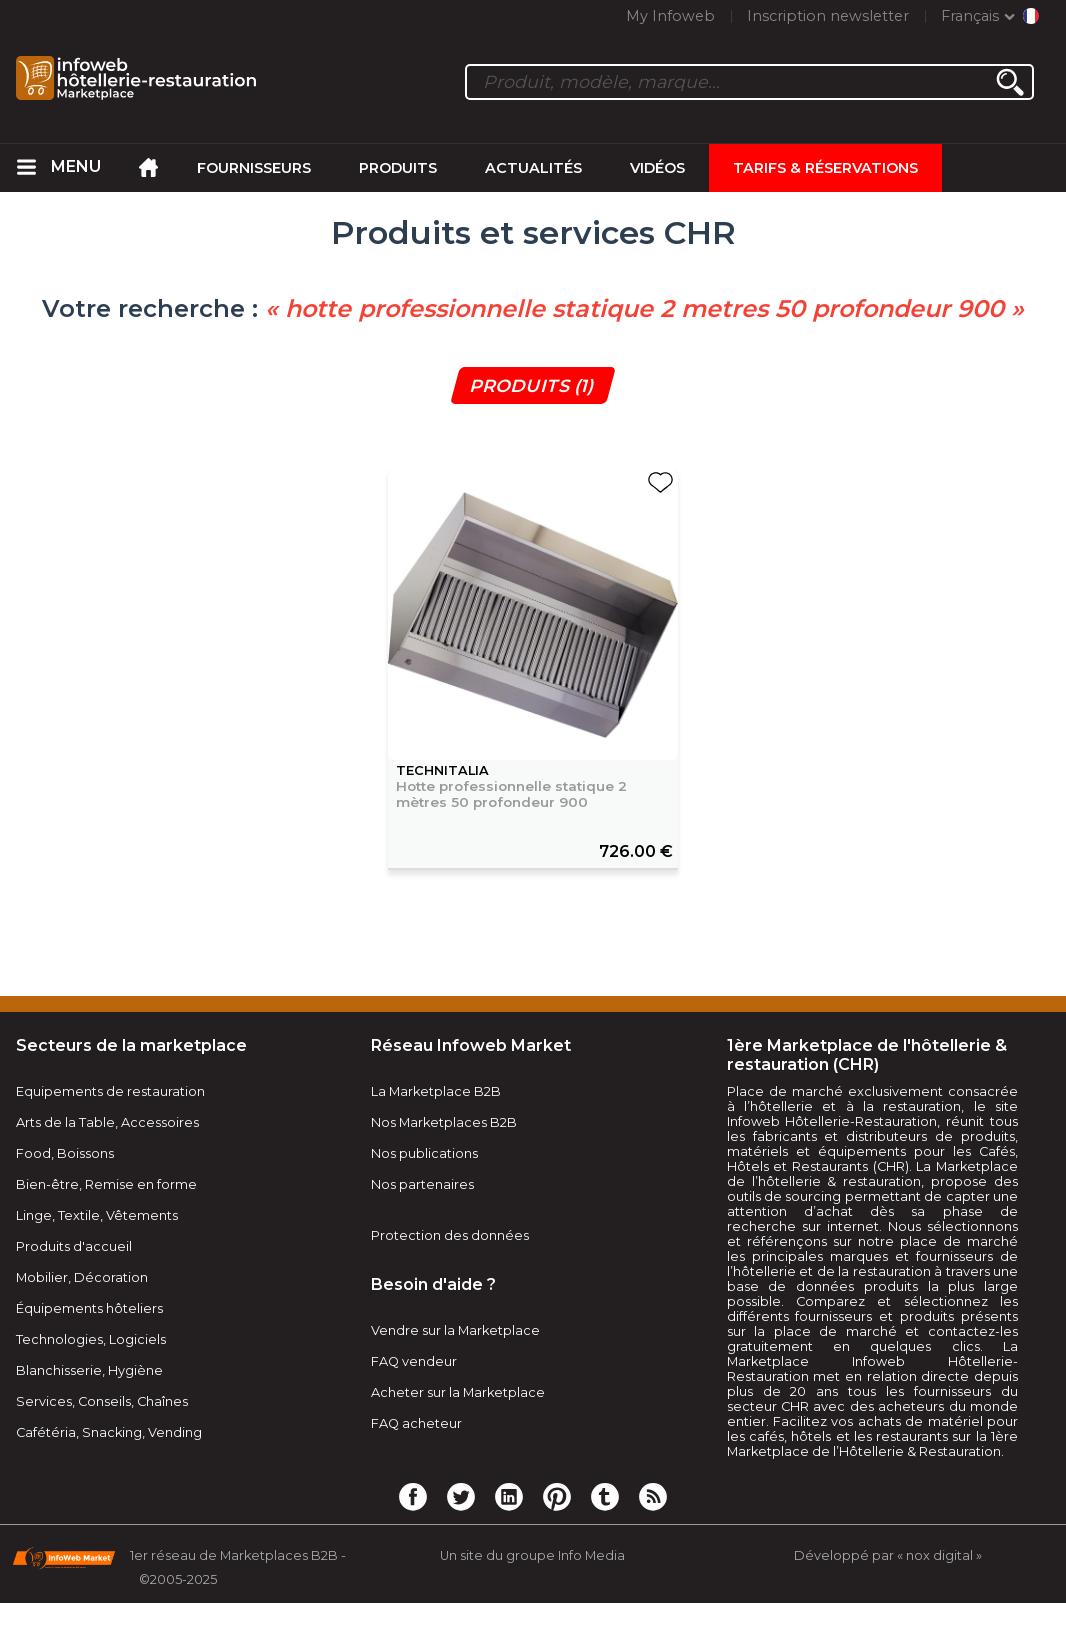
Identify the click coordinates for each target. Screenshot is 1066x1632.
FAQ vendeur (414, 1361)
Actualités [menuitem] (533, 168)
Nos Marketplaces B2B (444, 1122)
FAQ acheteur (416, 1423)
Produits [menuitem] (398, 168)
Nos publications (424, 1153)
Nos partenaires (422, 1184)
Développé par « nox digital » (888, 1555)
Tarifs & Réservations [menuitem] (825, 168)
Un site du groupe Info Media (532, 1555)
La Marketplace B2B (436, 1091)
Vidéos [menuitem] (657, 168)
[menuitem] (27, 168)
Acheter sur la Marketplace (458, 1392)
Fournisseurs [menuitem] (254, 168)
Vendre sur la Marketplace (455, 1330)
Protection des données (450, 1235)
